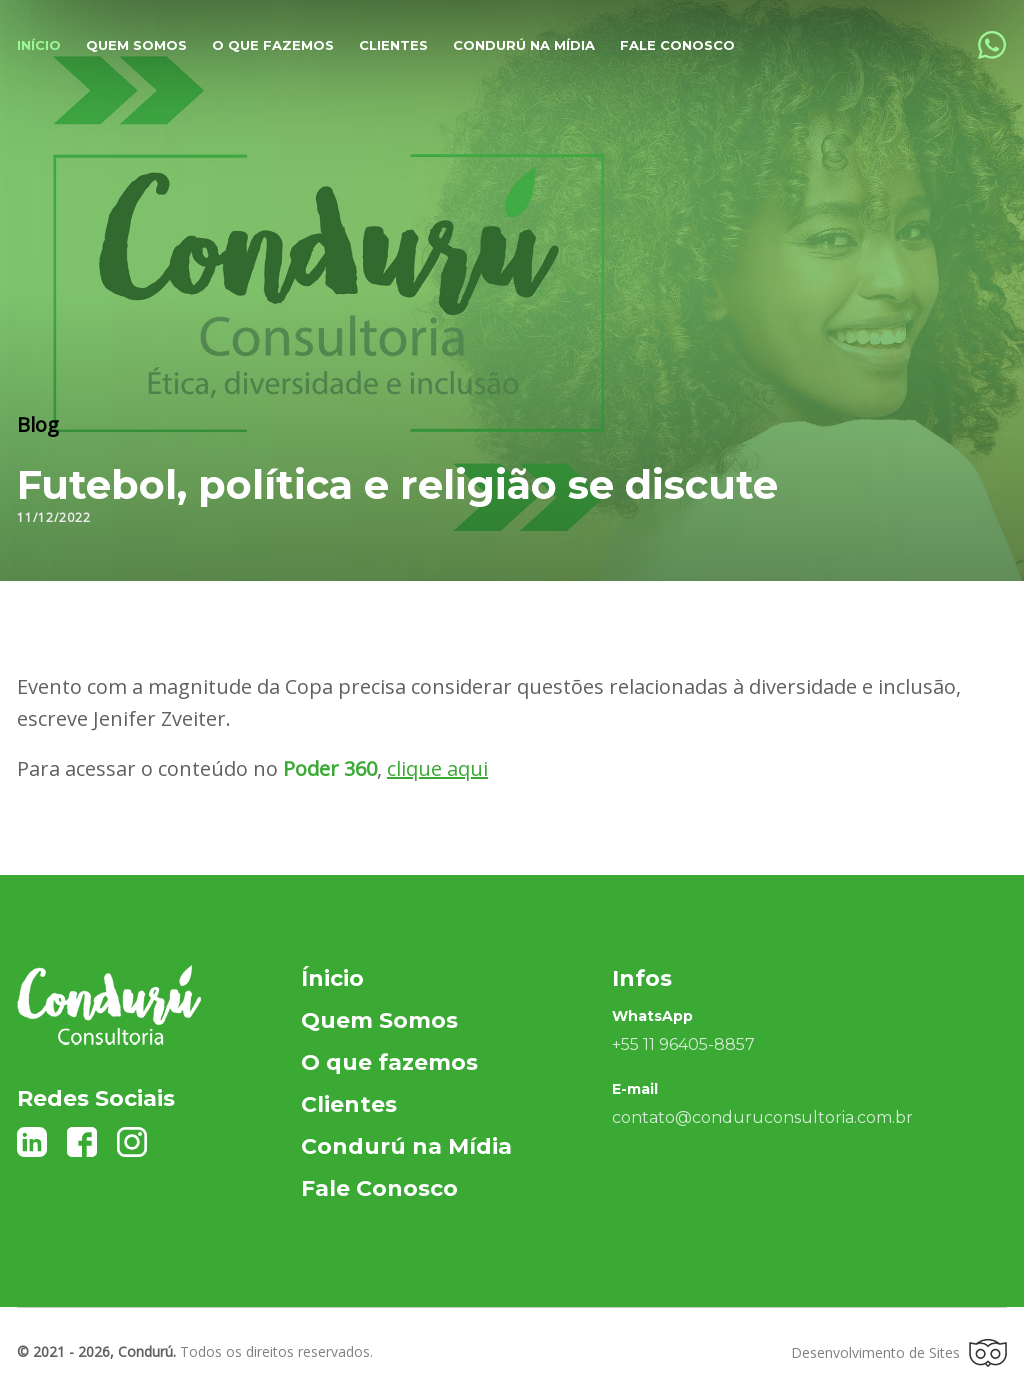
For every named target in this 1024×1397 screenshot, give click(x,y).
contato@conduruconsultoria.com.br (762, 1117)
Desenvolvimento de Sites (899, 1353)
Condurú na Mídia (524, 45)
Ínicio (332, 978)
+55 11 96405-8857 (683, 1044)
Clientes (393, 45)
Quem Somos (379, 1020)
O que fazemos (273, 45)
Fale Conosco (677, 45)
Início (39, 45)
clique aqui (437, 768)
